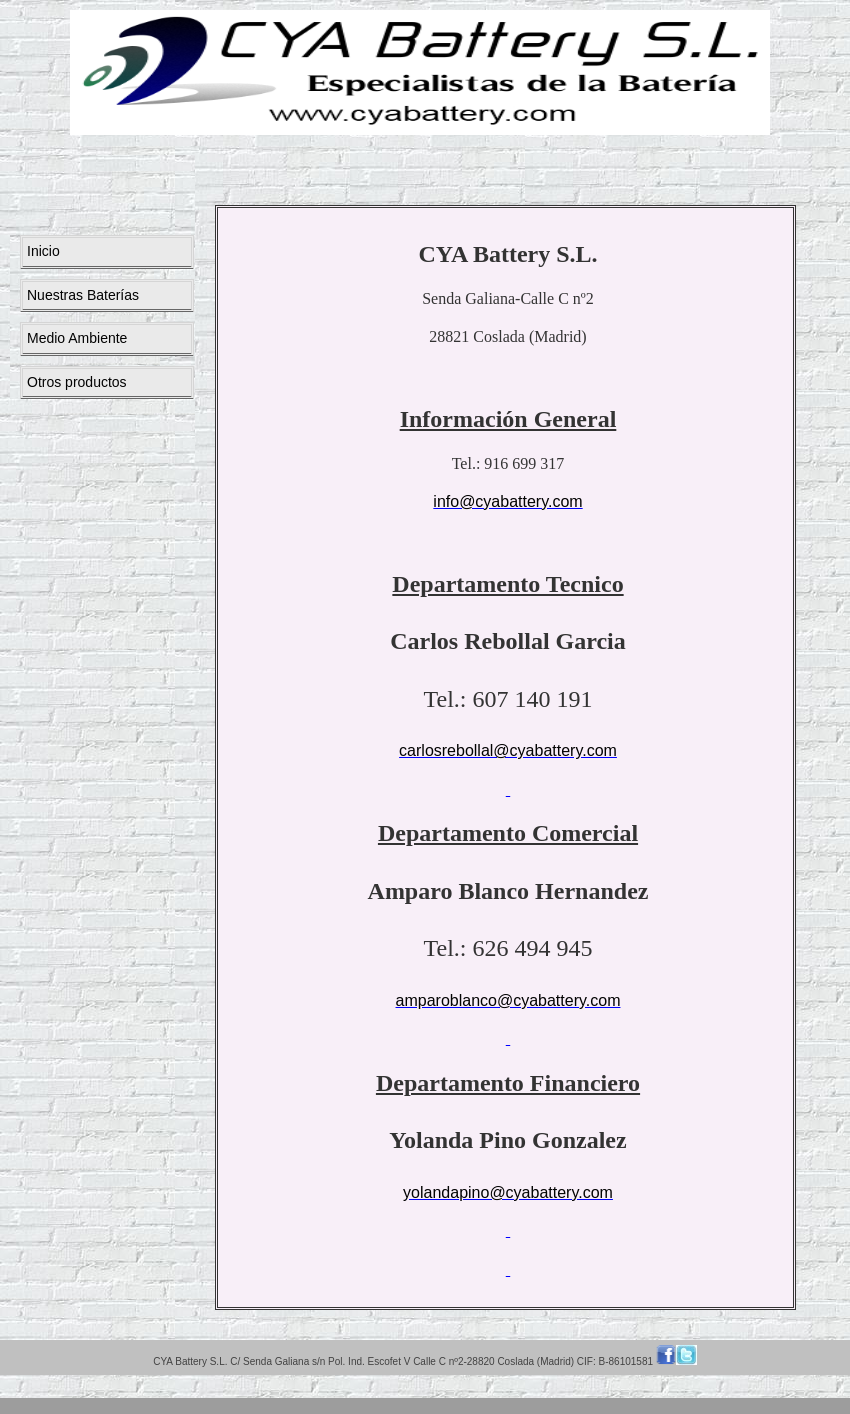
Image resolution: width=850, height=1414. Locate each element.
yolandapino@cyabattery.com (508, 1192)
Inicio (43, 251)
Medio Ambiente (77, 338)
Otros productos (77, 382)
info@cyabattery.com (507, 501)
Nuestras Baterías (83, 295)
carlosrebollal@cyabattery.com (508, 750)
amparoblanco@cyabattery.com (508, 1000)
